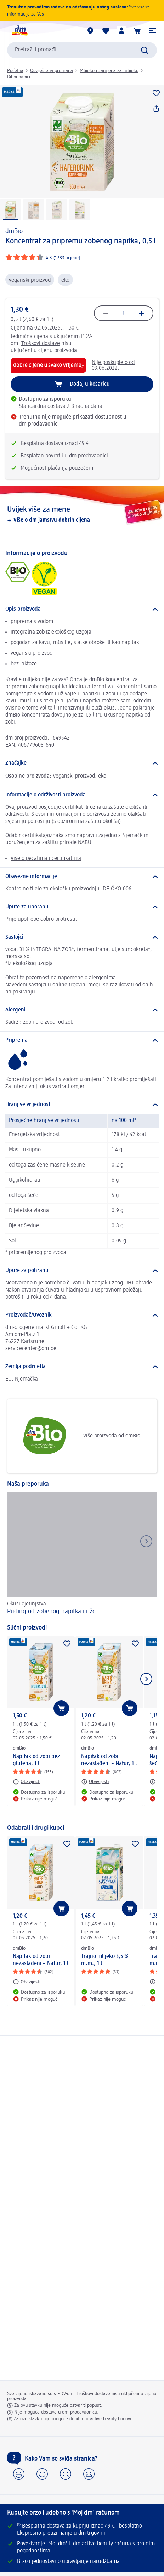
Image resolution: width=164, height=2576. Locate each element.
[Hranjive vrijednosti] (82, 1105)
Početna (15, 70)
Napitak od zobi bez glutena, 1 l (36, 1760)
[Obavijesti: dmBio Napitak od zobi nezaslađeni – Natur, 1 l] (95, 1781)
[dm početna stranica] (19, 31)
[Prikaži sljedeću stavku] (146, 1679)
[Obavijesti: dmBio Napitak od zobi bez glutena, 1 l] (26, 1781)
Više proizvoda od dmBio (76, 1436)
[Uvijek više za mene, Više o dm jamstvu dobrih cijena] (82, 514)
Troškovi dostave (40, 343)
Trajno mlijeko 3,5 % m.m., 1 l (104, 1960)
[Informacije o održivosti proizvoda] (82, 795)
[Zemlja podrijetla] (82, 1367)
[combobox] (82, 50)
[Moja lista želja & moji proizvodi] (106, 30)
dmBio (14, 231)
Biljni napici (18, 77)
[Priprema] (82, 1040)
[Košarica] (137, 30)
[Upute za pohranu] (82, 1271)
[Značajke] (82, 763)
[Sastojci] (82, 937)
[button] (152, 30)
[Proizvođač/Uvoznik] (82, 1315)
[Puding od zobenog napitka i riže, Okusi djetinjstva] (82, 1554)
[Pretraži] (144, 50)
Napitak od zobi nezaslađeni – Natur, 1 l (109, 1760)
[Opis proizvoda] (82, 609)
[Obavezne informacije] (82, 876)
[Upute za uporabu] (82, 907)
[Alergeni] (82, 1010)
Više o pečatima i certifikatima (46, 858)
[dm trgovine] (90, 30)
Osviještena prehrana (51, 70)
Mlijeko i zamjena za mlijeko (109, 70)
